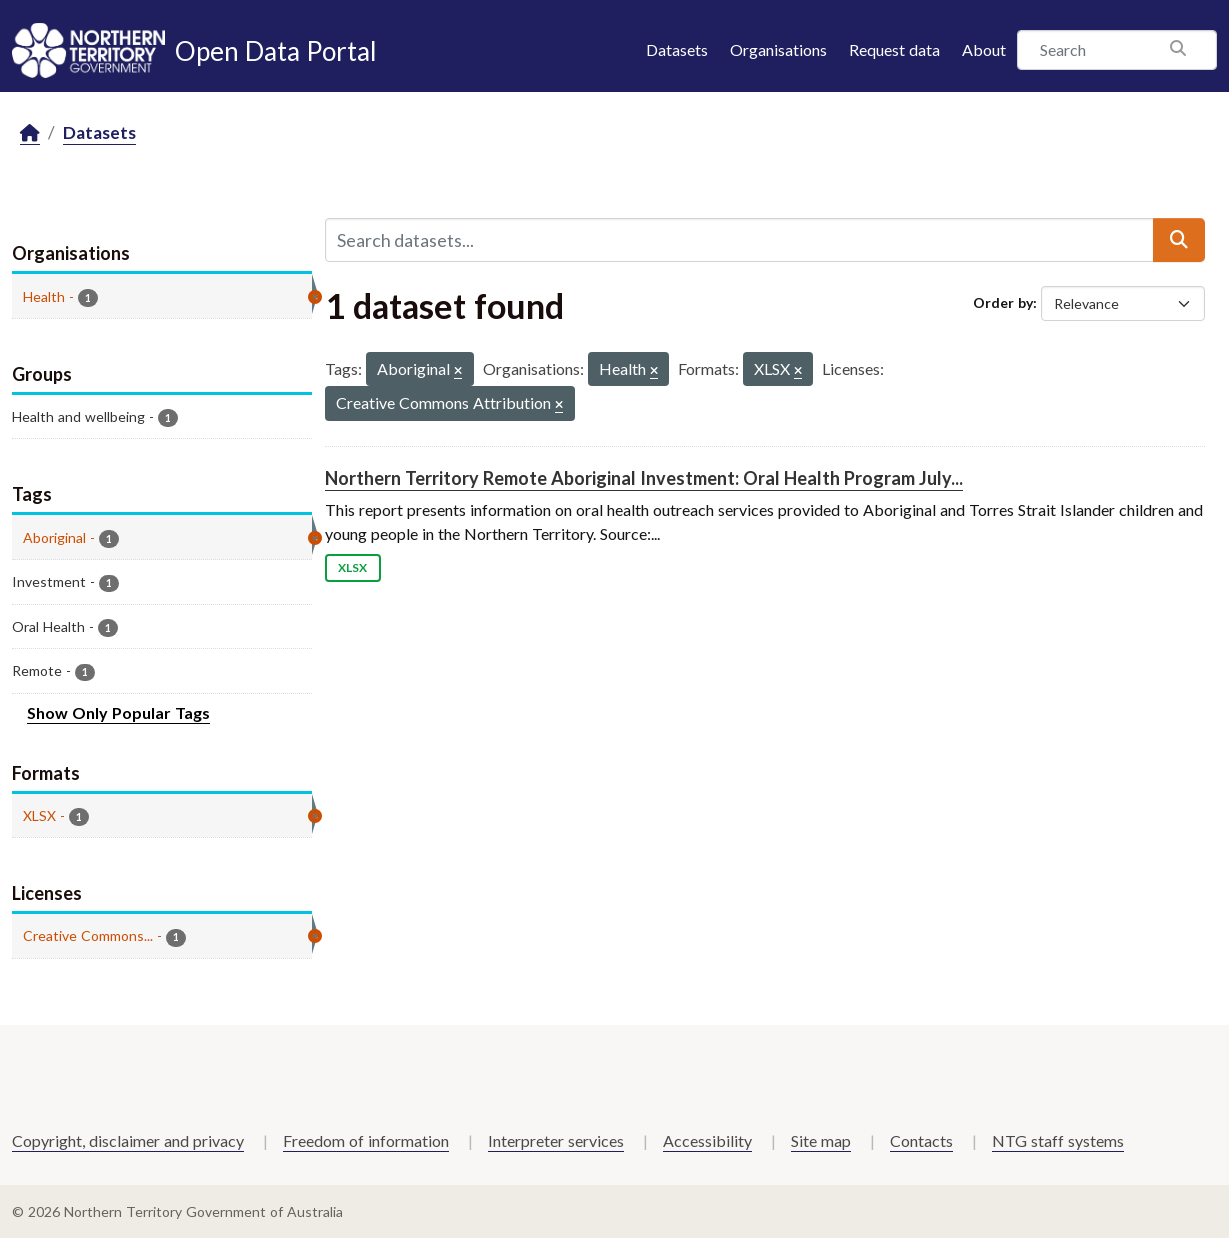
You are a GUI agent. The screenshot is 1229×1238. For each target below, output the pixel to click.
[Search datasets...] (739, 240)
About (984, 49)
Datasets (677, 49)
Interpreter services (556, 1140)
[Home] (30, 133)
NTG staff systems (1058, 1140)
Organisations (778, 49)
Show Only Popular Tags (118, 712)
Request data (894, 49)
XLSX (352, 567)
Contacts (921, 1140)
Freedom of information (366, 1140)
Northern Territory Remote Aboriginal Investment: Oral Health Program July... (644, 478)
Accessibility (707, 1140)
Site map (821, 1140)
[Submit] (1179, 240)
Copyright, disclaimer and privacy (128, 1140)
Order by (1003, 302)
